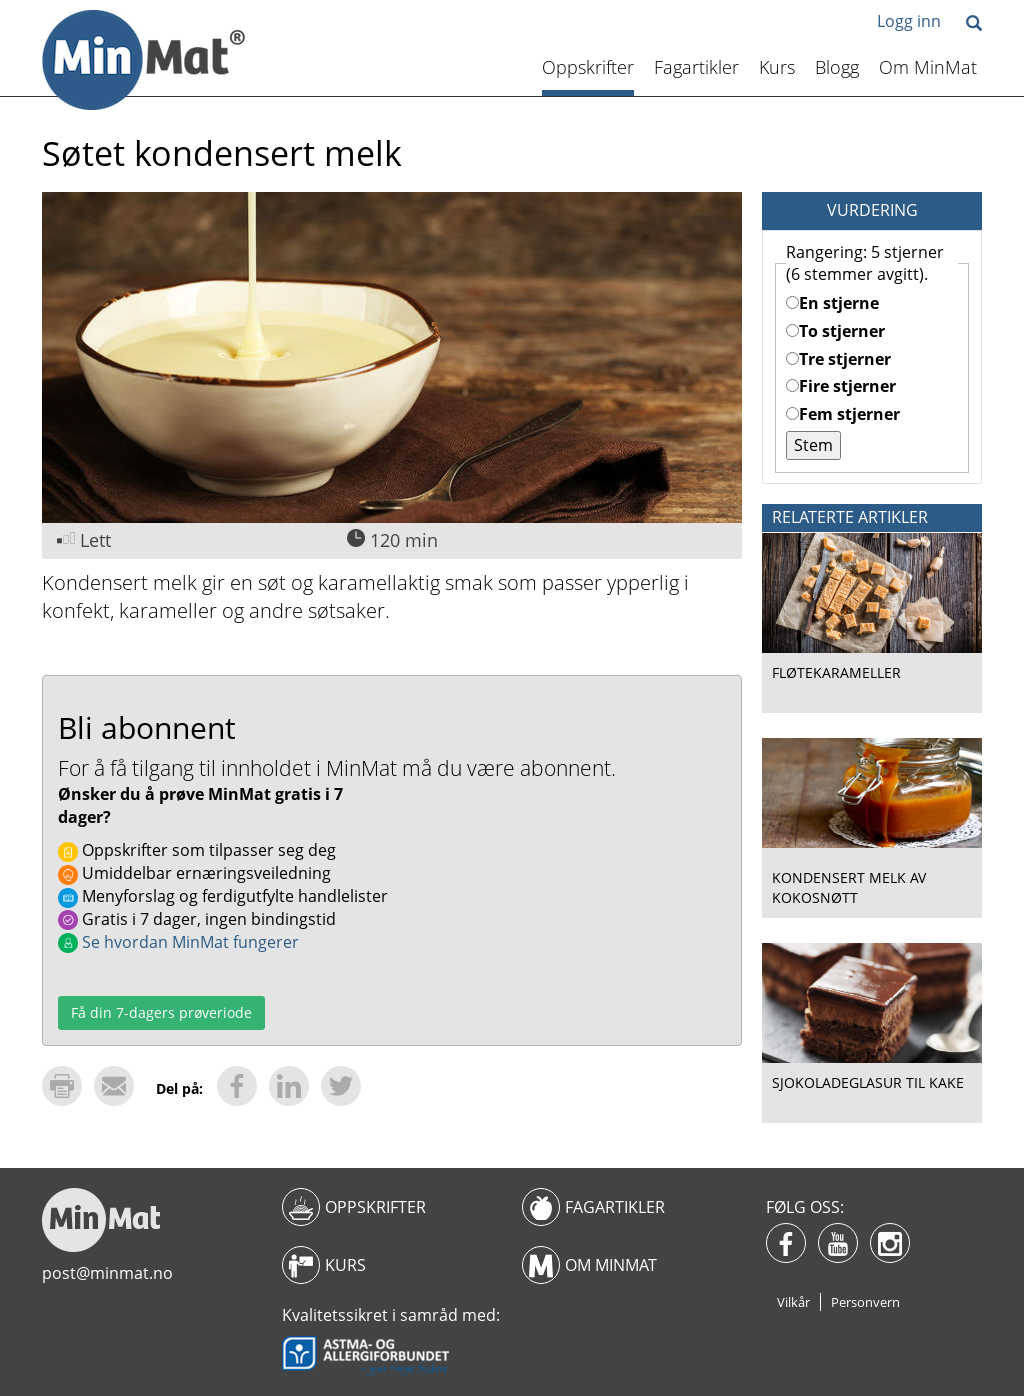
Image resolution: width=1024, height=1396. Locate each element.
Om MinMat (928, 67)
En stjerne (832, 303)
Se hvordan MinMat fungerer (178, 942)
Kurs (777, 67)
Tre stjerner (838, 359)
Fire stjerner (841, 386)
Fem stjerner (843, 414)
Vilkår (793, 1302)
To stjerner (835, 331)
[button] (974, 24)
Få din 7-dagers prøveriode (161, 1012)
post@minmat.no (107, 1273)
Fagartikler (696, 67)
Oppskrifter (588, 67)
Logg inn (909, 21)
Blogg (837, 67)
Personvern (865, 1302)
